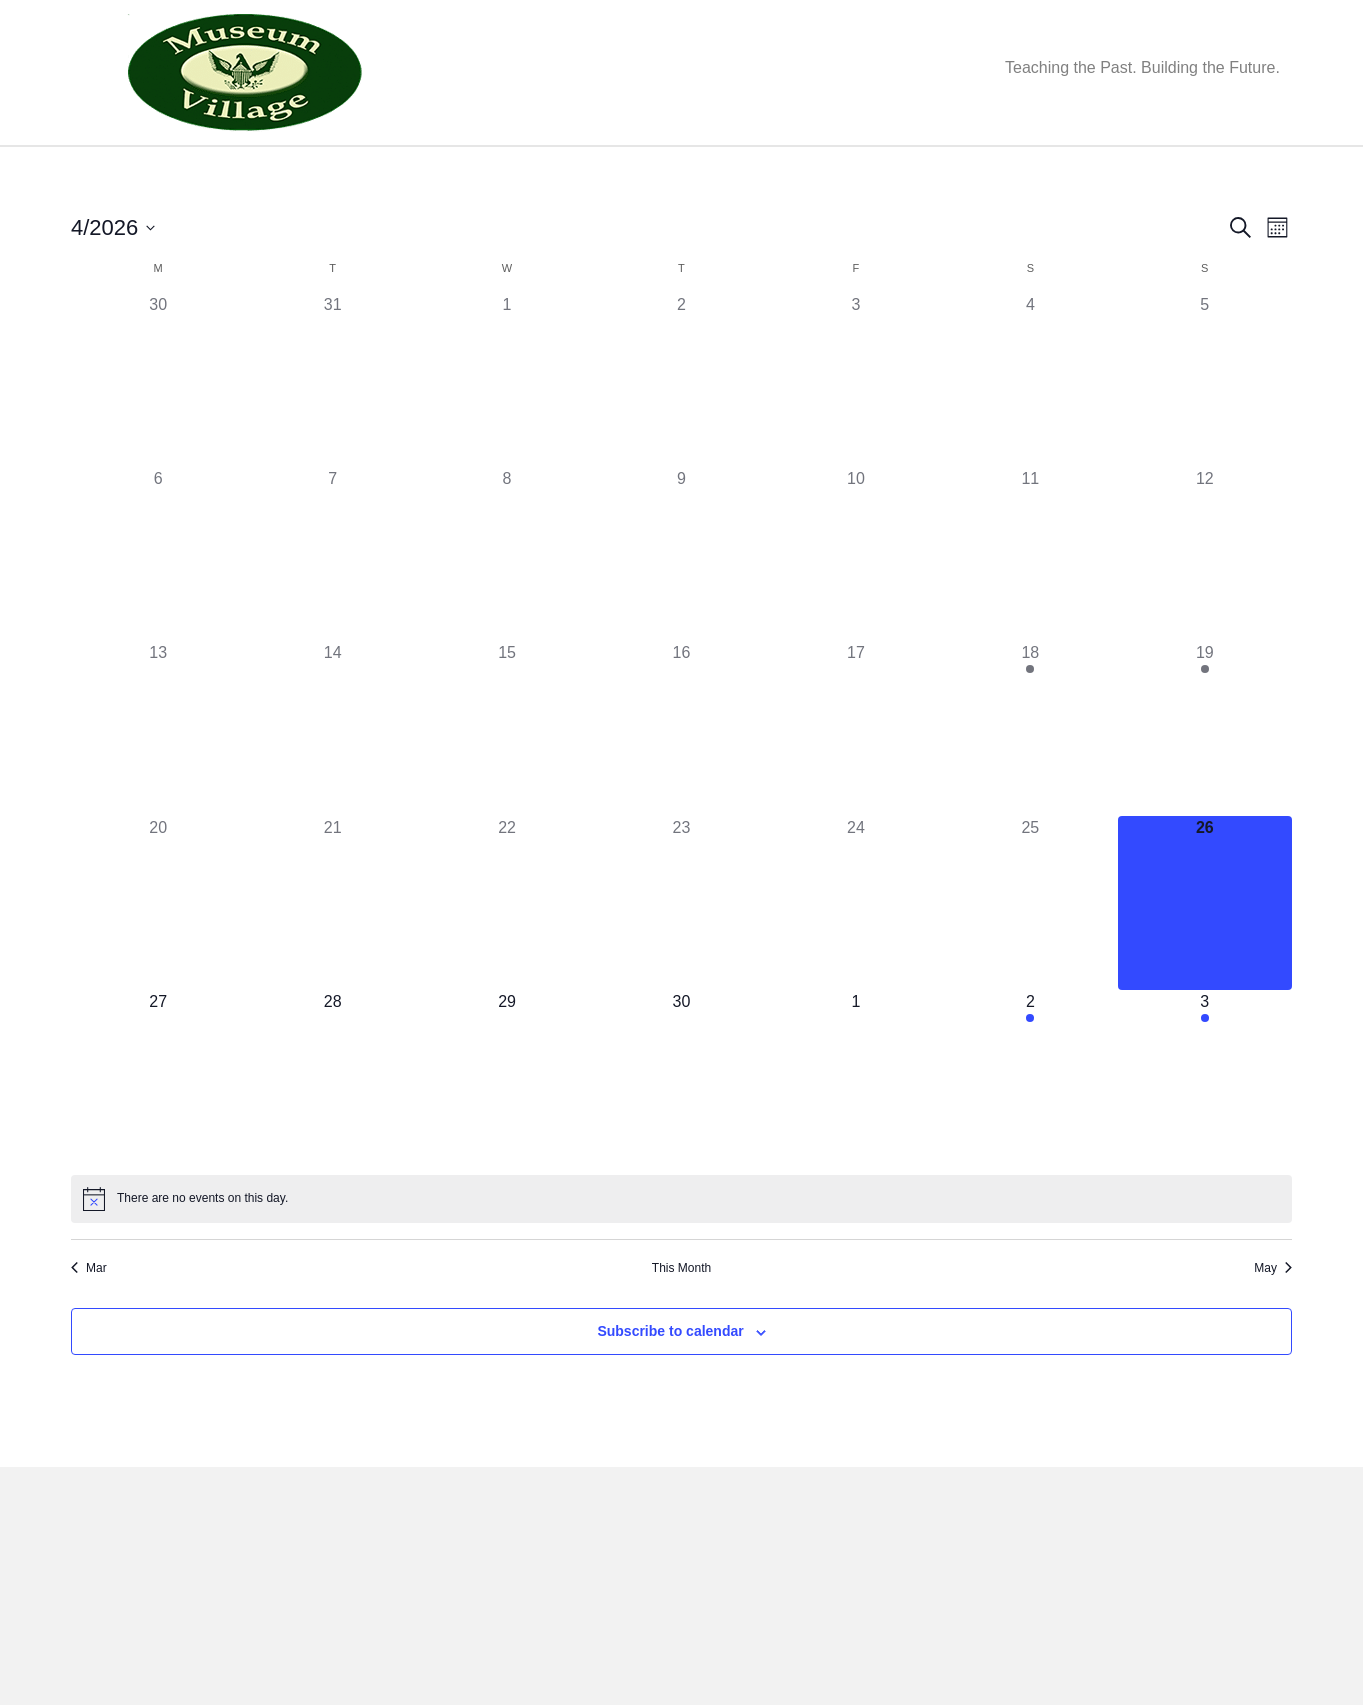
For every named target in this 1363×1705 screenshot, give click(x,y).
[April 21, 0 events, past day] (332, 956)
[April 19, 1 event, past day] (1205, 781)
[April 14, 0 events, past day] (332, 781)
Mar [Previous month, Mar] (89, 1321)
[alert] (681, 1252)
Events (285, 171)
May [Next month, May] (1273, 1321)
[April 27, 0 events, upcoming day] (158, 1130)
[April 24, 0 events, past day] (856, 956)
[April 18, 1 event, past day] (1030, 781)
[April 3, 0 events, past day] (856, 432)
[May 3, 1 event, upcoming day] (1205, 1130)
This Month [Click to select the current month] (681, 1321)
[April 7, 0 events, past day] (332, 607)
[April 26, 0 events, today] (1205, 956)
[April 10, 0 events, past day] (856, 607)
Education (511, 171)
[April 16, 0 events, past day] (681, 781)
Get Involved (638, 171)
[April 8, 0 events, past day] (507, 607)
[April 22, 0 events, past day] (507, 956)
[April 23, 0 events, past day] (681, 956)
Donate (752, 171)
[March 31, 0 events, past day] (332, 432)
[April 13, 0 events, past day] (158, 781)
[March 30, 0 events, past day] (158, 432)
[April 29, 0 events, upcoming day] (507, 1130)
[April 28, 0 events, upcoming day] (332, 1130)
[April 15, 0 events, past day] (507, 781)
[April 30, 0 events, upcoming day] (681, 1130)
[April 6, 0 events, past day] (158, 607)
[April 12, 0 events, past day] (1205, 607)
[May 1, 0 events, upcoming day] (856, 1130)
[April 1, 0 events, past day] (507, 432)
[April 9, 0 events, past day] (681, 607)
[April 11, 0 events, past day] (1030, 607)
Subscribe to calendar (670, 1384)
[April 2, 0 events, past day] (681, 432)
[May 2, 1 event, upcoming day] (1030, 1130)
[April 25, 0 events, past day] (1030, 956)
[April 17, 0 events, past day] (856, 781)
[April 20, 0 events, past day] (158, 956)
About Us (184, 171)
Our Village (392, 171)
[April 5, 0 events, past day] (1205, 432)
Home (102, 171)
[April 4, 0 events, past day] (1030, 432)
